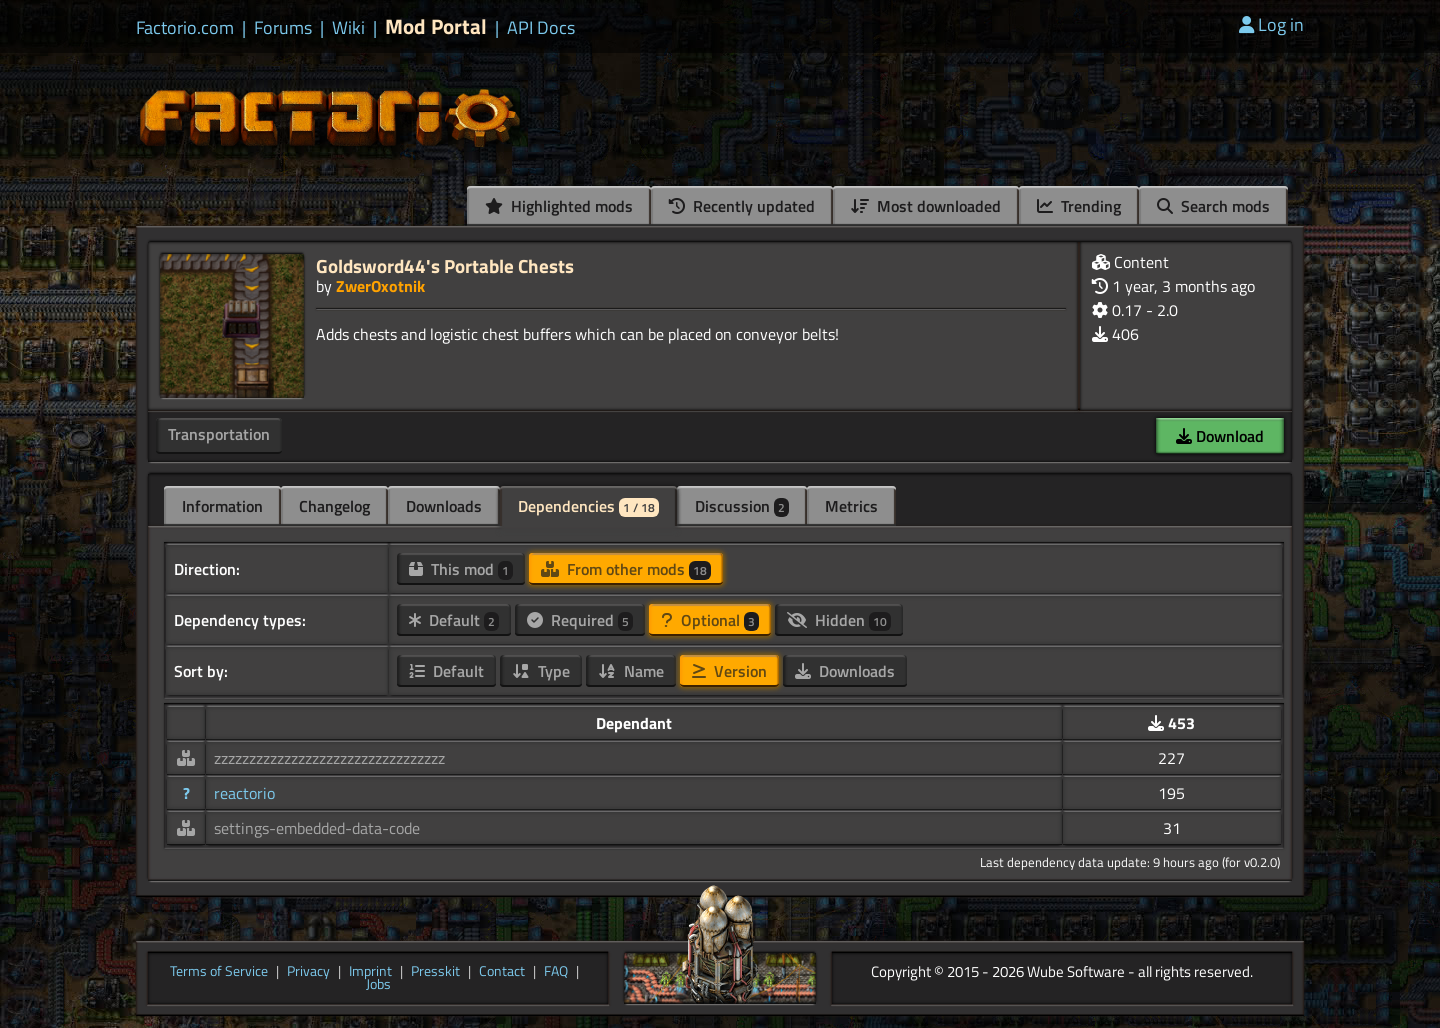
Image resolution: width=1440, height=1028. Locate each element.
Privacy (308, 972)
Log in (1271, 24)
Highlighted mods (559, 206)
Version (729, 671)
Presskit (435, 972)
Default (454, 620)
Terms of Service (219, 972)
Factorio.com (185, 28)
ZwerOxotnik (380, 286)
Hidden (839, 620)
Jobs (378, 985)
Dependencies (588, 506)
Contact (502, 972)
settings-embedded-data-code (317, 828)
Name (631, 671)
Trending (1079, 206)
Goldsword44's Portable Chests (445, 265)
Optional (710, 620)
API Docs (541, 28)
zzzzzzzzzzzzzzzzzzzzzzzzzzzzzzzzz (329, 758)
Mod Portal (436, 26)
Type (541, 671)
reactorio (244, 793)
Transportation (219, 434)
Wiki (348, 28)
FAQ (556, 972)
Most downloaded (926, 206)
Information (222, 506)
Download (1220, 436)
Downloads (444, 506)
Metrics (851, 506)
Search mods (1213, 206)
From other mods (626, 569)
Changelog (334, 506)
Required (580, 620)
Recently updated (742, 206)
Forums (283, 28)
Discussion (742, 506)
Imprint (370, 972)
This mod (461, 569)
